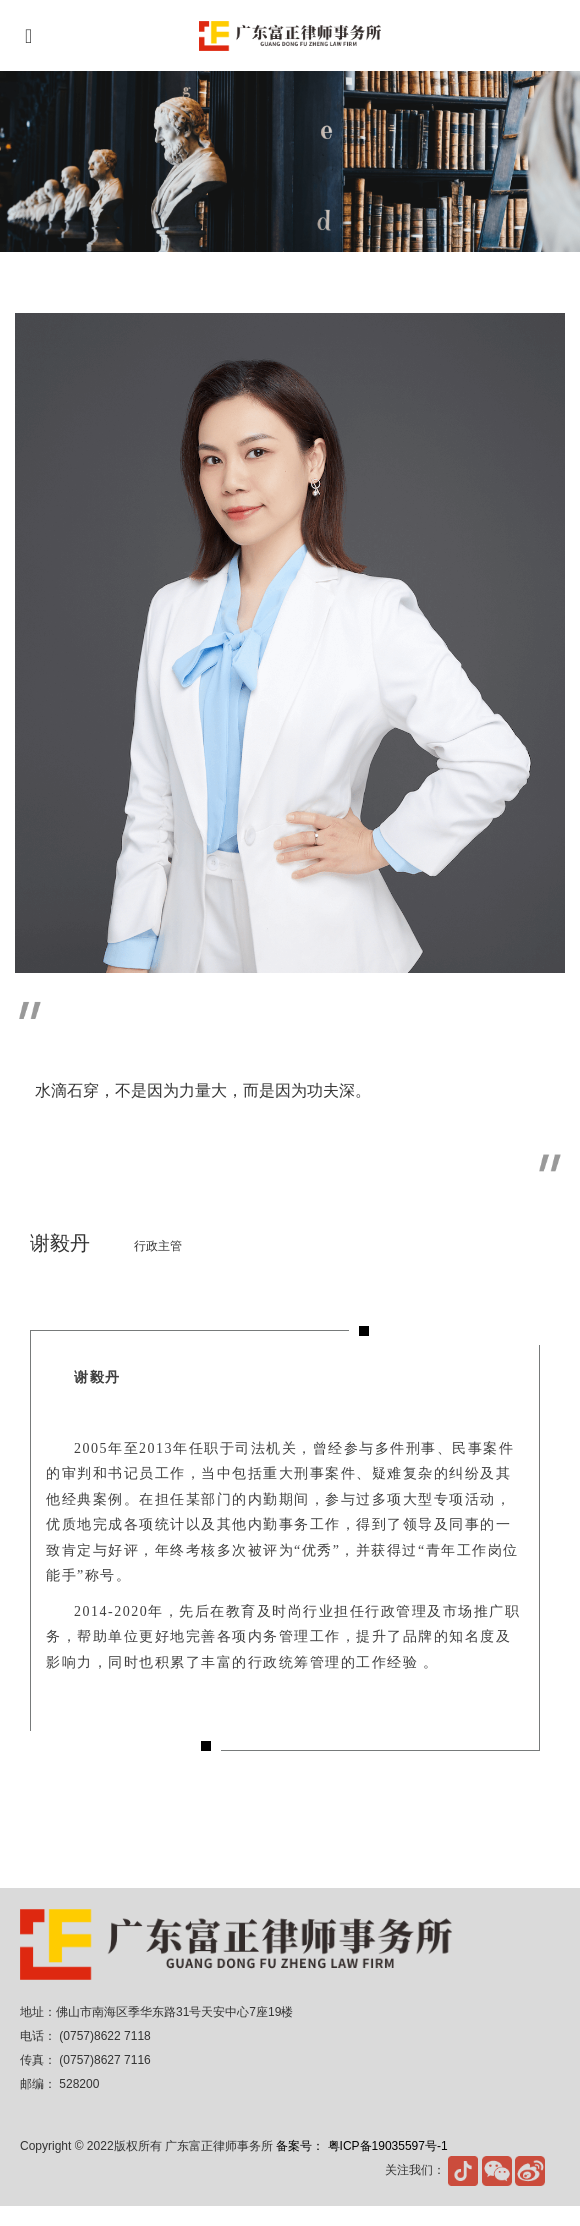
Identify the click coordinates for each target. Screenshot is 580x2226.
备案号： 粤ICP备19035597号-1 (361, 2146)
